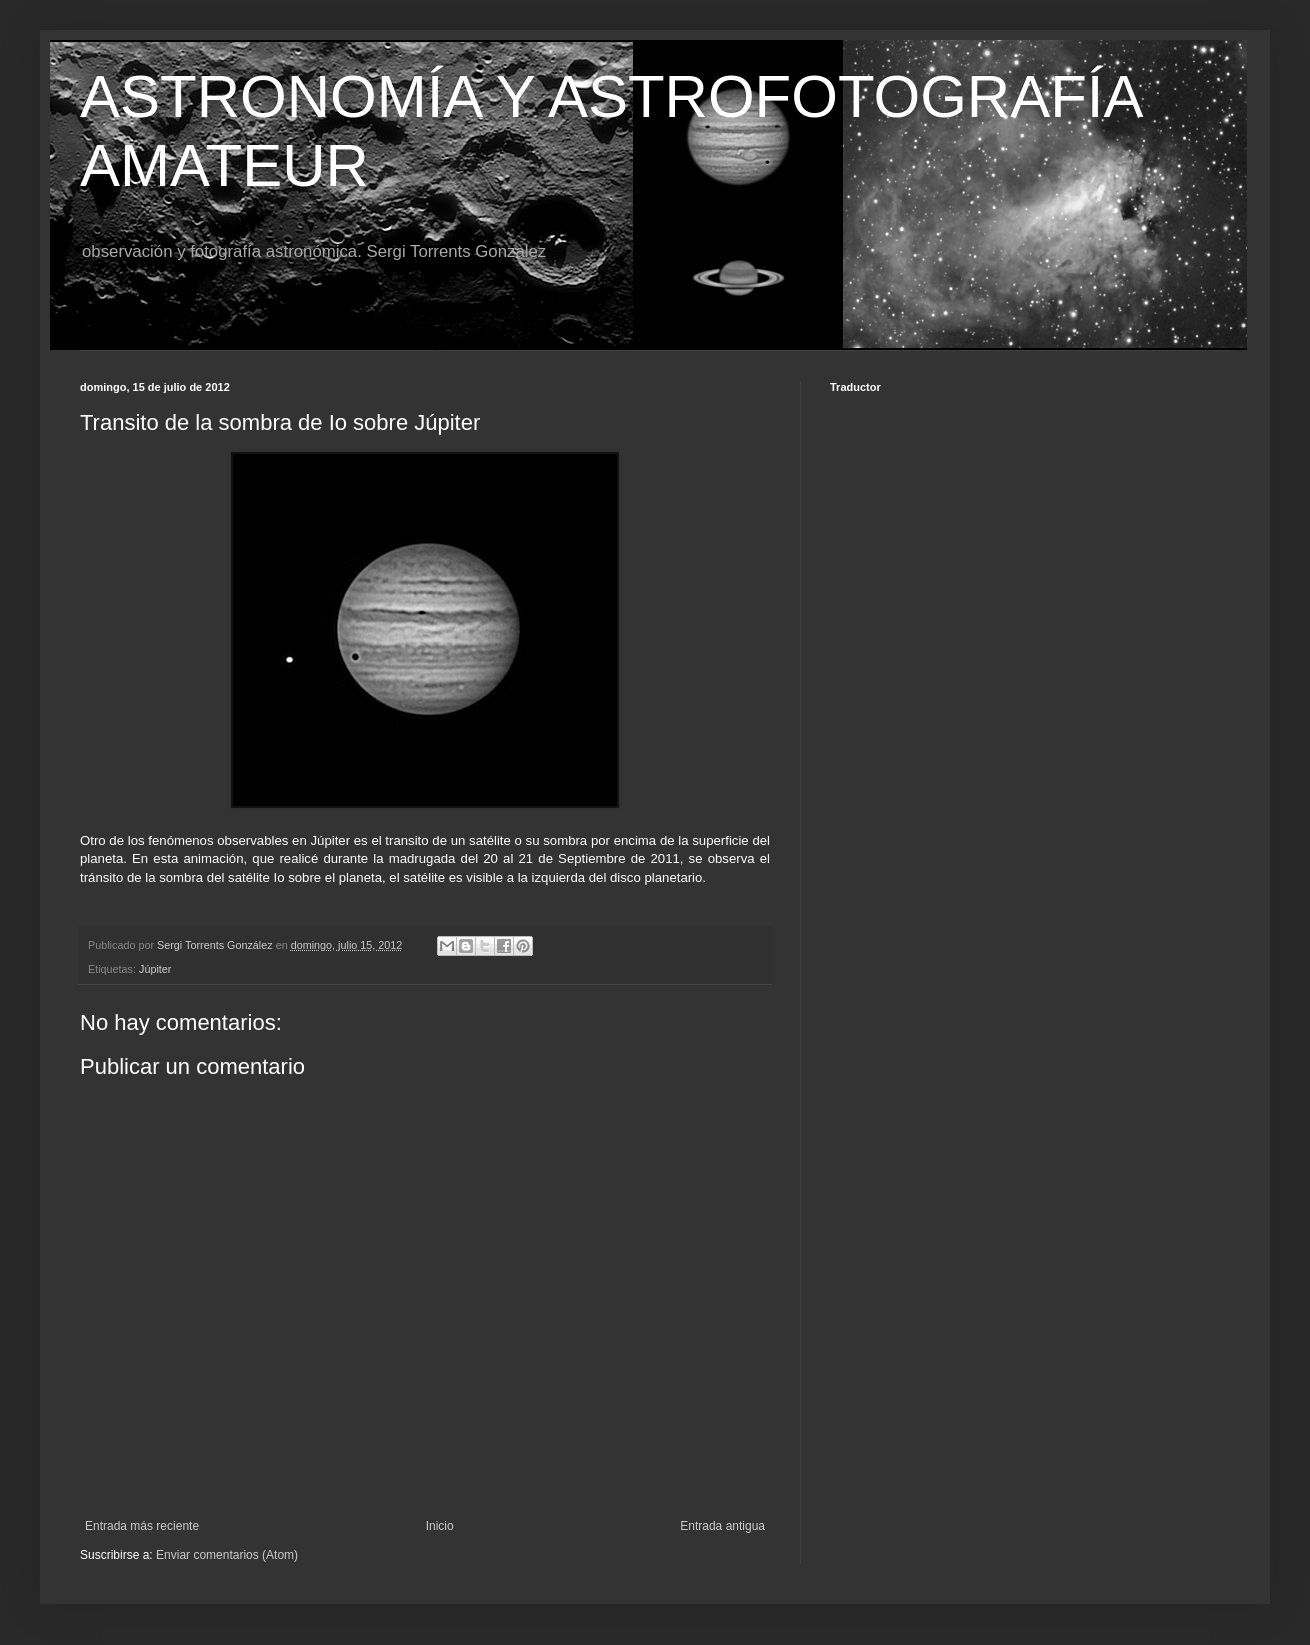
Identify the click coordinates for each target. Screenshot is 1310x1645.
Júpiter (155, 969)
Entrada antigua (722, 1526)
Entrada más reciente (142, 1526)
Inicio (440, 1526)
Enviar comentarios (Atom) (227, 1555)
